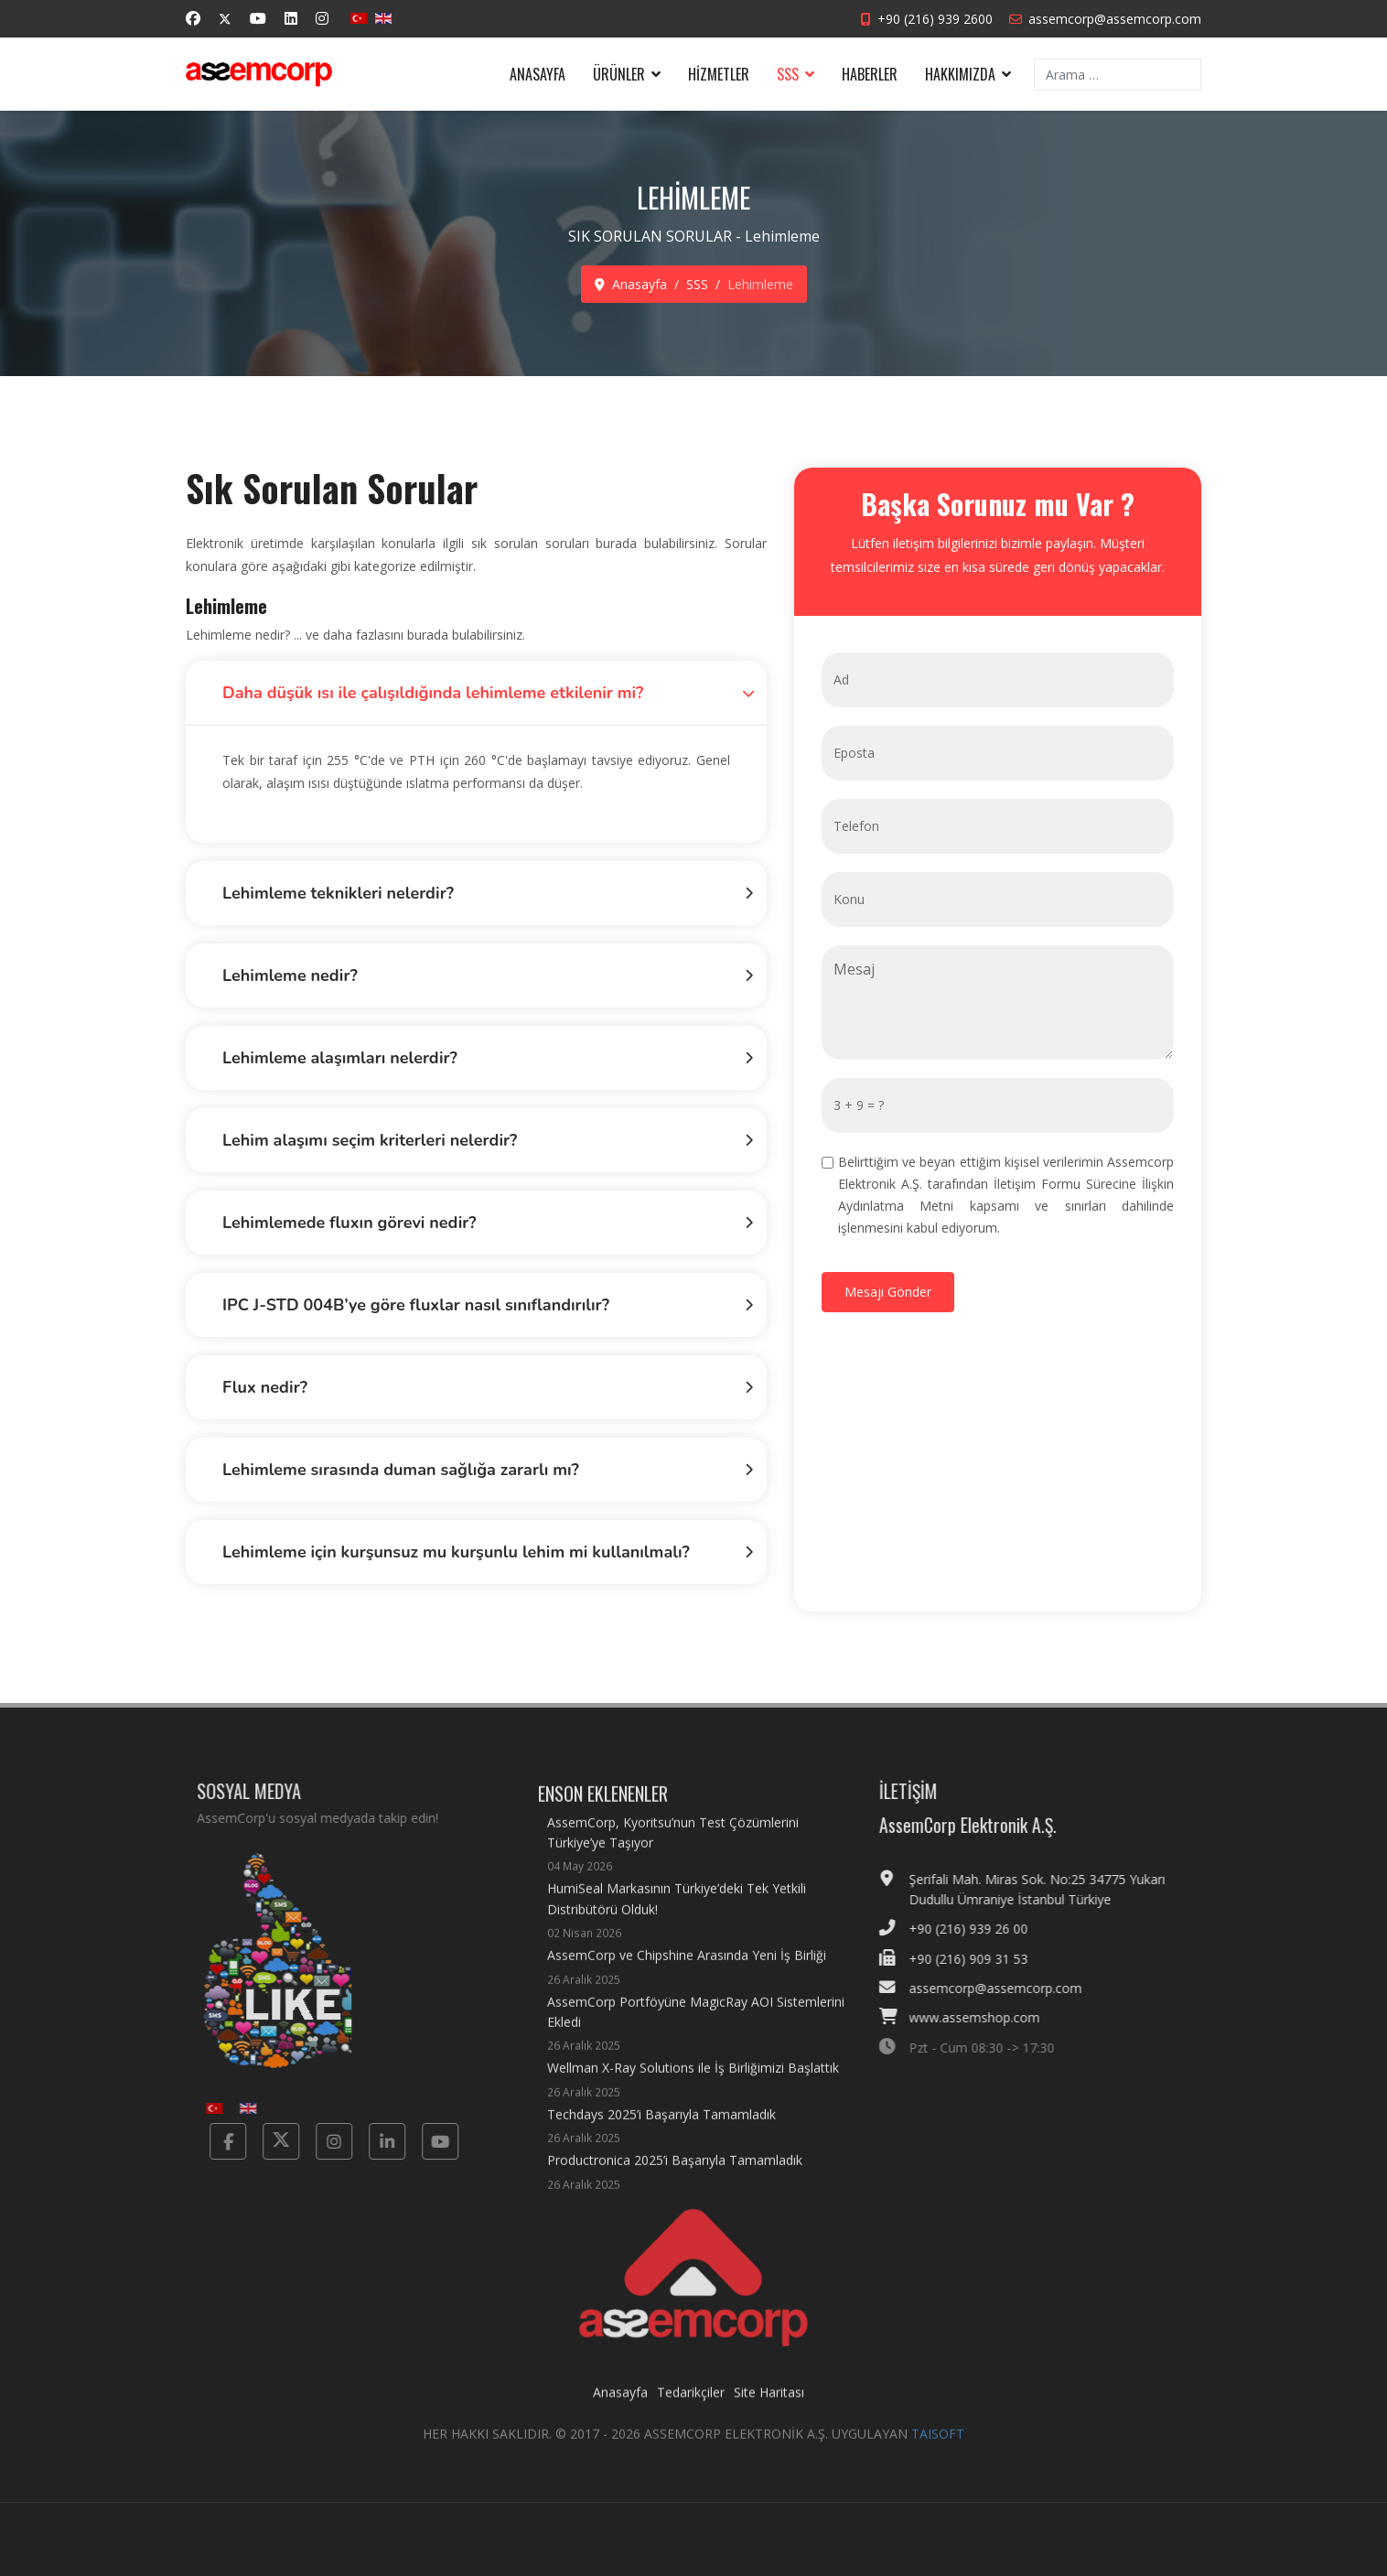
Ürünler (619, 74)
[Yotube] (425, 2141)
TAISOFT (937, 2448)
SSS (788, 74)
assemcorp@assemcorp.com (1114, 18)
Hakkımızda (960, 74)
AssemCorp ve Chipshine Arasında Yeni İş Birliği (686, 1981)
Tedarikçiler (691, 2407)
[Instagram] (322, 18)
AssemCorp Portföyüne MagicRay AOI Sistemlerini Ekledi (698, 2039)
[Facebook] (193, 18)
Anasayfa (537, 74)
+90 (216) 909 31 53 (983, 1958)
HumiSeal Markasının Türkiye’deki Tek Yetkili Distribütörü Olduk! (698, 1926)
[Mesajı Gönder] (890, 1292)
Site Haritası (769, 2407)
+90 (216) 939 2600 (935, 18)
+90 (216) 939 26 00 (983, 1928)
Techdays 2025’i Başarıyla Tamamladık (661, 2140)
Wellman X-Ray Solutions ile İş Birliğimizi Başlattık (693, 2095)
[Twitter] (225, 18)
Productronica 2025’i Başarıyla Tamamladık (674, 2187)
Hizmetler (718, 74)
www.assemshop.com (989, 2017)
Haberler (870, 74)
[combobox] (1117, 75)
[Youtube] (258, 18)
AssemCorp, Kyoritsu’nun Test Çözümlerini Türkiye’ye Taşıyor (698, 1859)
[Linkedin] (291, 18)
